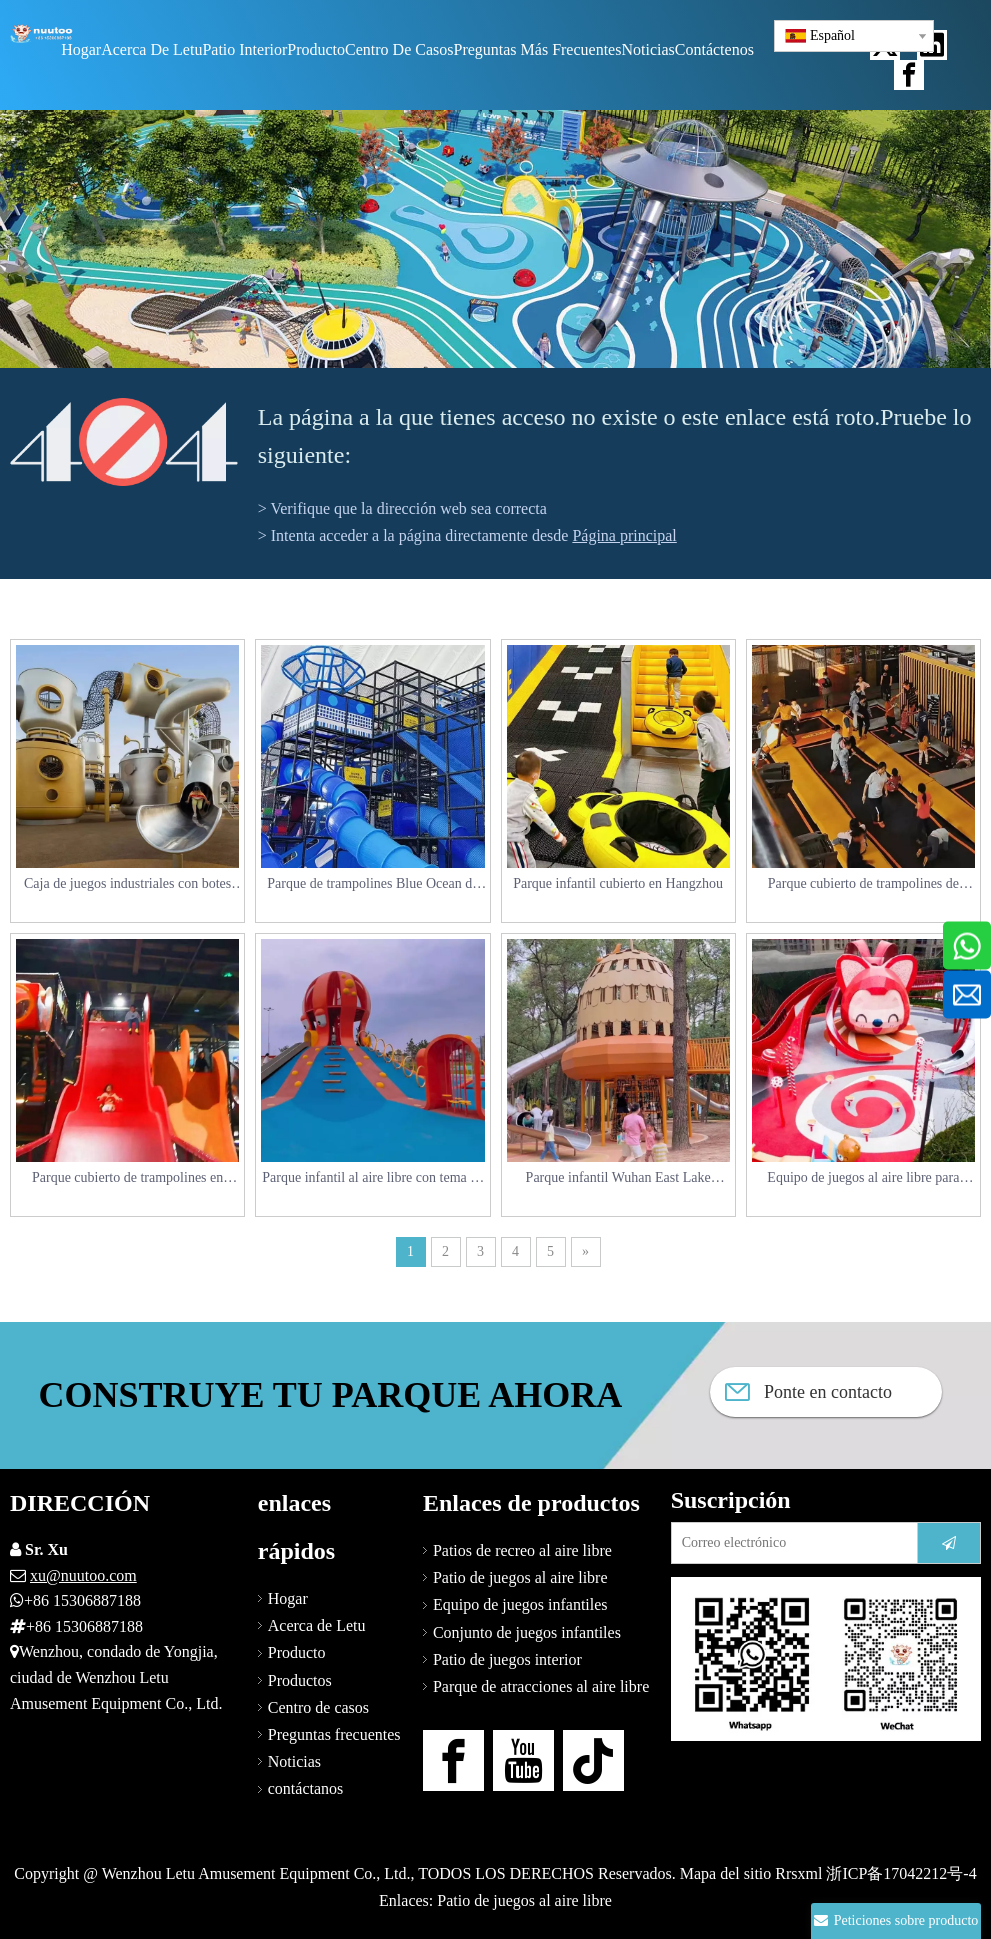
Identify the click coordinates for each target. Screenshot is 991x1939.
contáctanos (306, 1788)
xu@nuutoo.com (83, 1575)
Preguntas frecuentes (334, 1734)
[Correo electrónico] (790, 1543)
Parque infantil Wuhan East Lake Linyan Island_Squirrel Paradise (618, 1179)
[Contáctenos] (826, 1659)
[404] (124, 442)
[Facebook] (453, 1760)
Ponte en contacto (808, 1392)
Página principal (624, 535)
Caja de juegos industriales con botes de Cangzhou (127, 885)
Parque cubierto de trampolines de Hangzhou (863, 885)
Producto (297, 1652)
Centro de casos (318, 1707)
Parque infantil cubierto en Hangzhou (618, 883)
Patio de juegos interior (507, 1659)
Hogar (288, 1598)
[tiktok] (593, 1760)
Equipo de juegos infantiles (520, 1604)
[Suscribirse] (949, 1543)
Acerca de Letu (317, 1625)
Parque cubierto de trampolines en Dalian (127, 1179)
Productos (300, 1680)
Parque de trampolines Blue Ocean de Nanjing (372, 885)
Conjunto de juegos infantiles (527, 1632)
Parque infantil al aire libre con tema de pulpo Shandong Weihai (372, 1179)
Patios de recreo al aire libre (522, 1550)
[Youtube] (523, 1760)
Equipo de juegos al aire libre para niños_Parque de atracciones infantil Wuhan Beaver (863, 1179)
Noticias (294, 1761)
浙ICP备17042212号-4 (901, 1873)
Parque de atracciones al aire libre (541, 1686)
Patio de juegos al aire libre (520, 1577)
